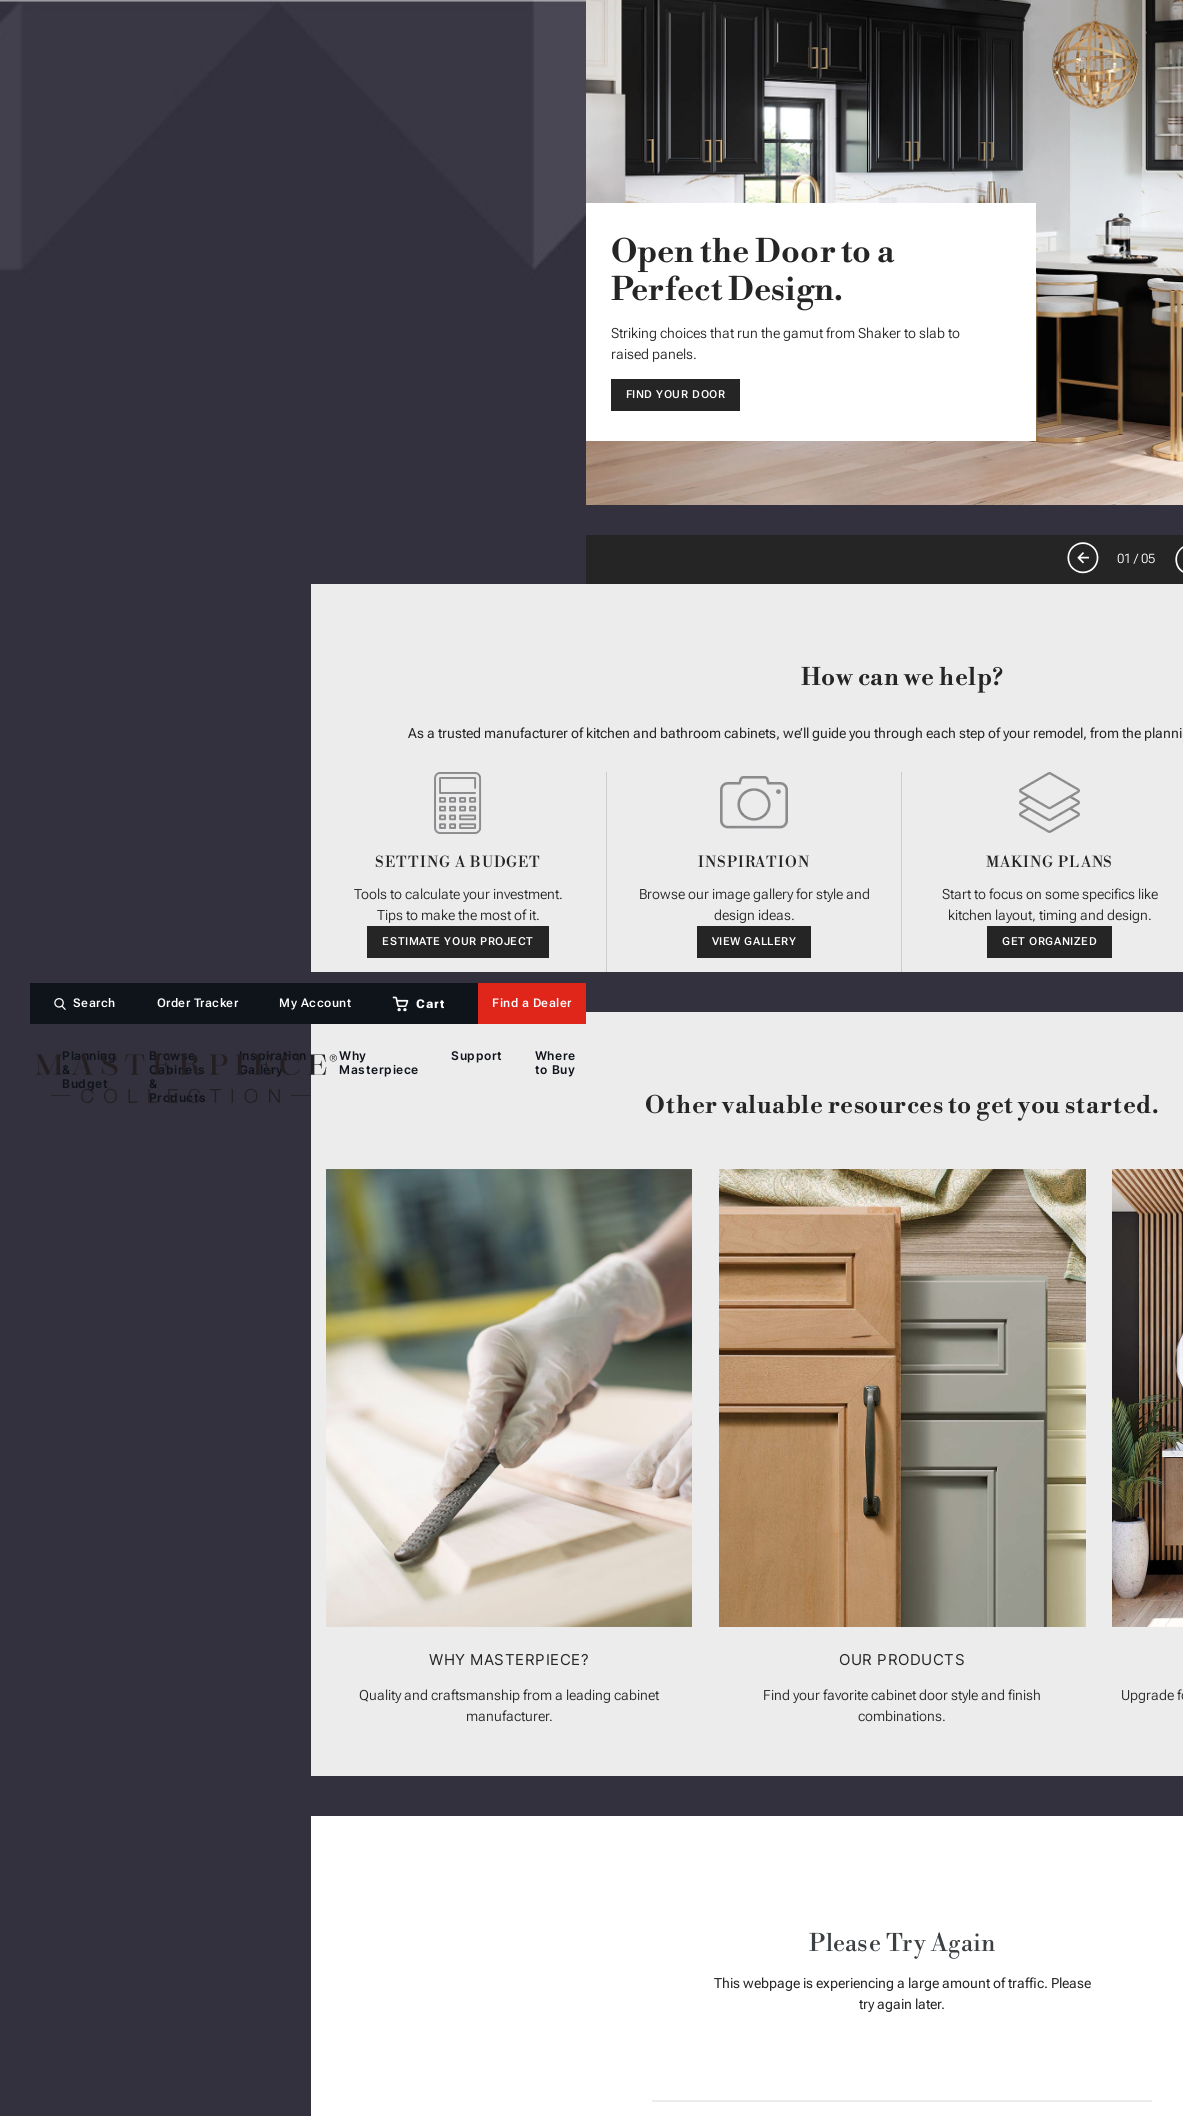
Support (477, 1055)
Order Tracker (198, 1003)
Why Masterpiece (379, 1062)
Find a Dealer (532, 1003)
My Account (315, 1003)
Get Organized (1049, 941)
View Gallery (754, 941)
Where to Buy (555, 1062)
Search (94, 1003)
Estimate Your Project (458, 941)
